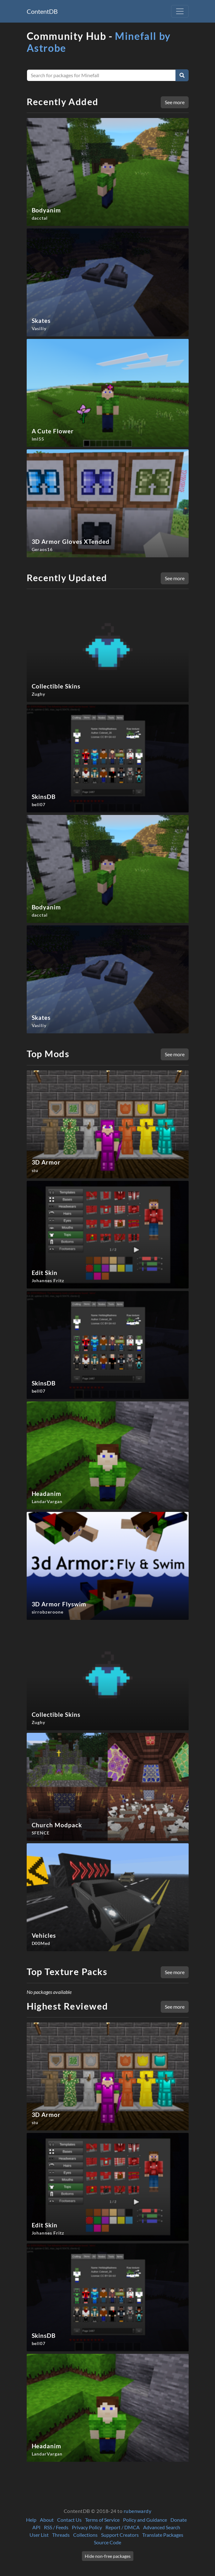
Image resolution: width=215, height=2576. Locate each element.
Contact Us (69, 2520)
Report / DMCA (122, 2527)
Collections (85, 2535)
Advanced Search (161, 2527)
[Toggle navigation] (180, 11)
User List (39, 2535)
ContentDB (42, 11)
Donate (178, 2520)
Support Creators (120, 2535)
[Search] (182, 75)
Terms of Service (102, 2520)
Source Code (107, 2542)
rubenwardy (138, 2511)
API (36, 2527)
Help (31, 2520)
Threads (61, 2535)
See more (175, 102)
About (47, 2520)
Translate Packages (162, 2535)
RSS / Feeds (56, 2527)
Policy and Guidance (145, 2520)
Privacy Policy (87, 2527)
